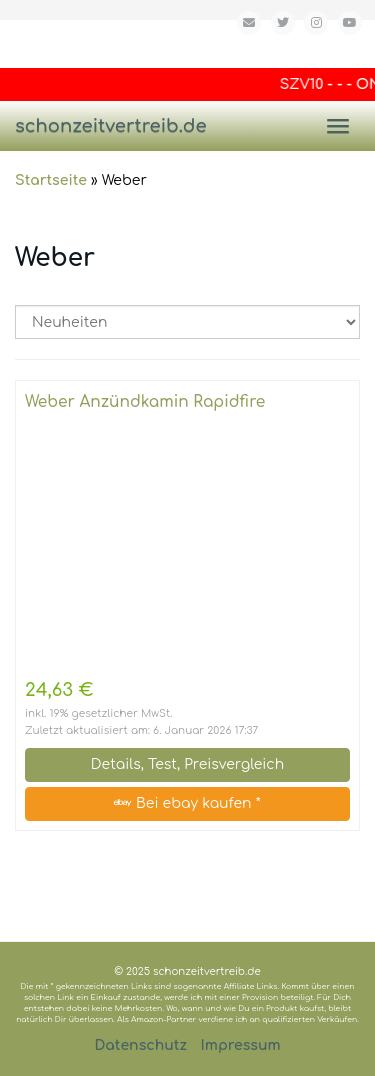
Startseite (51, 180)
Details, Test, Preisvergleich (187, 764)
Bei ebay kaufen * (187, 803)
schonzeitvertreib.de (111, 126)
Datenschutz (140, 1045)
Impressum (241, 1045)
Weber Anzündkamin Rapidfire (145, 402)
